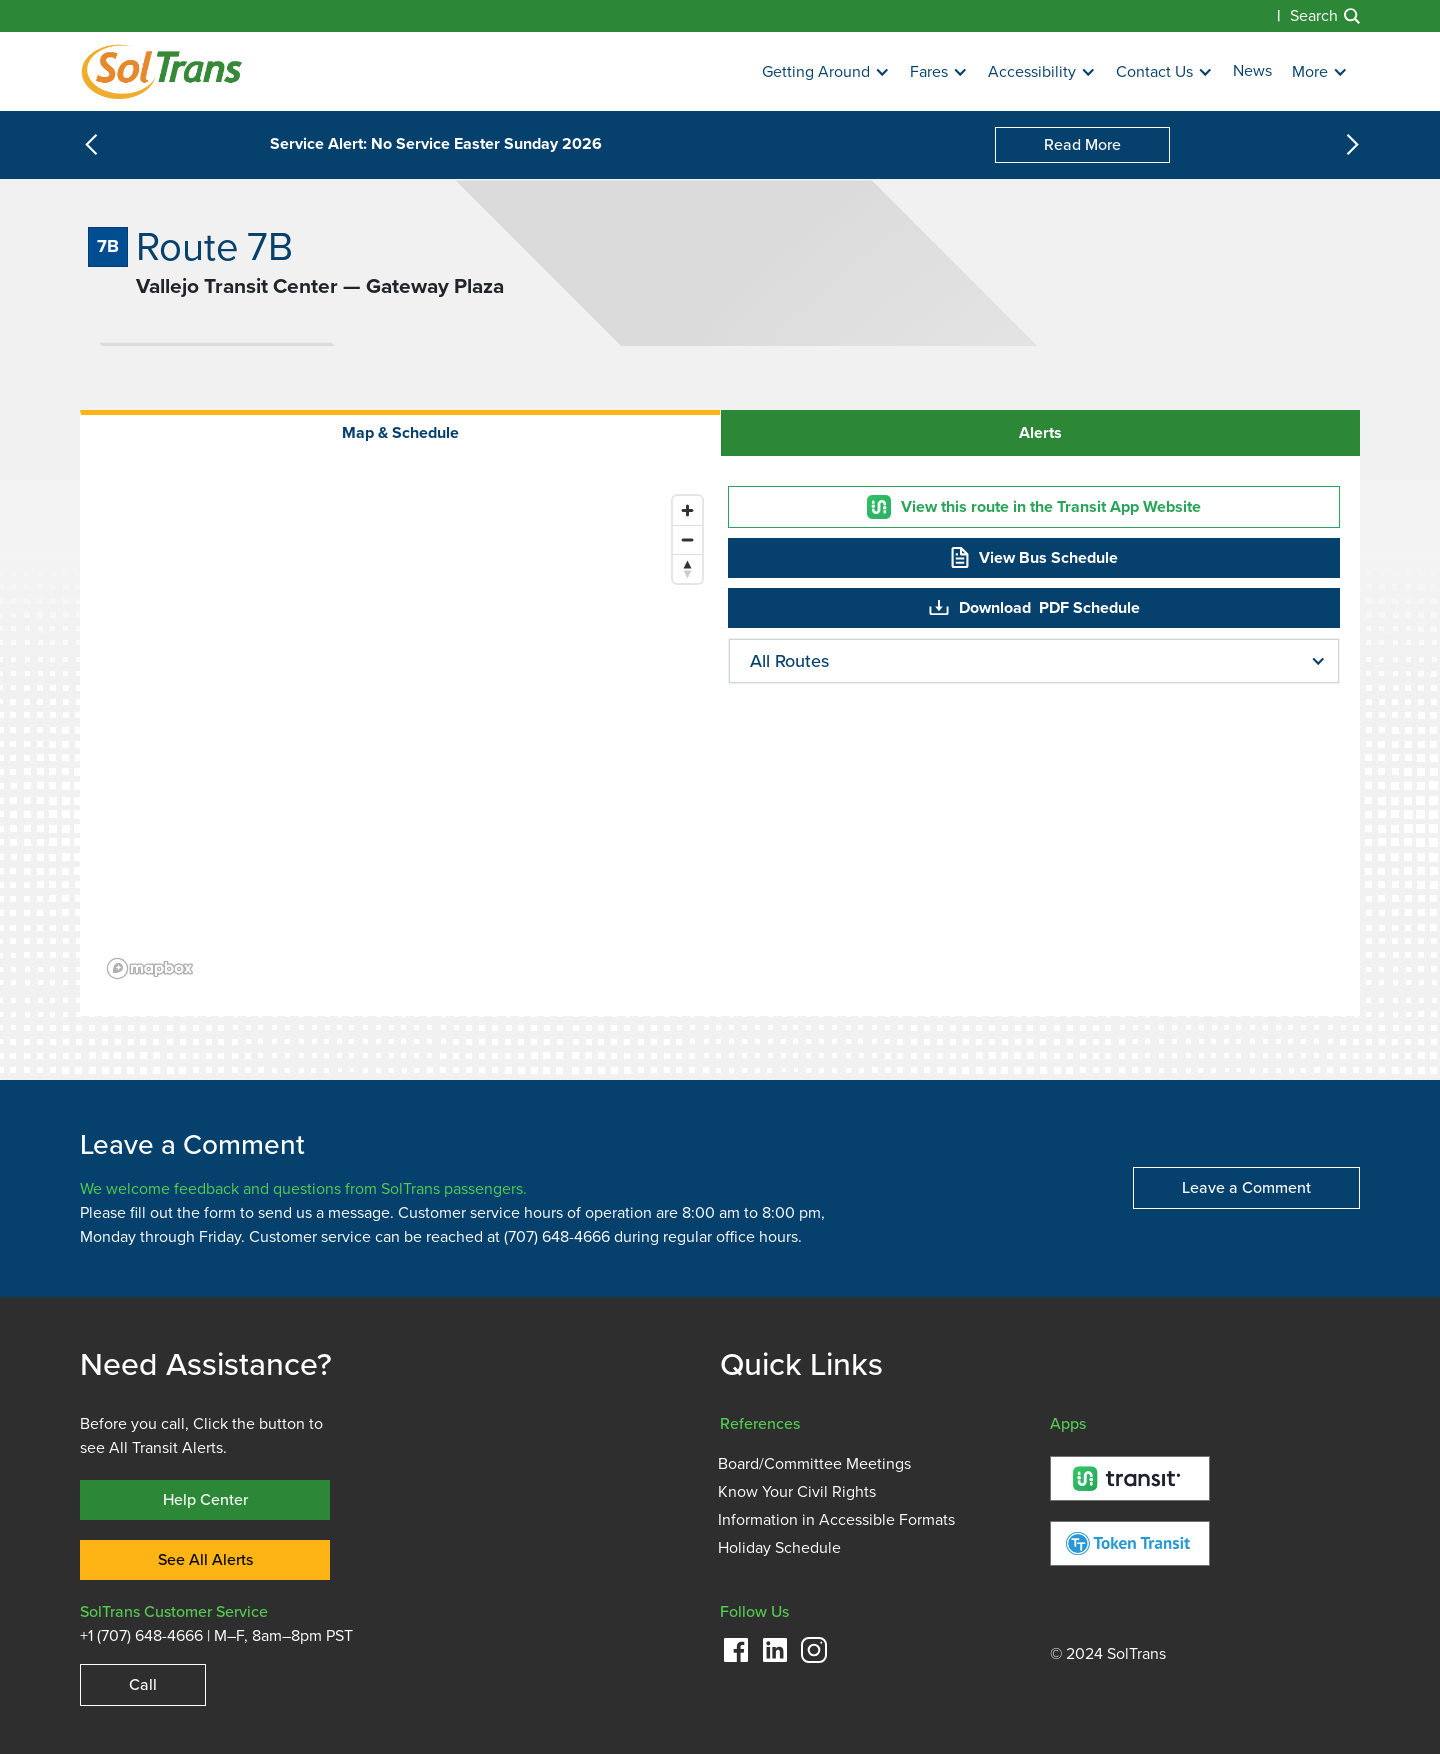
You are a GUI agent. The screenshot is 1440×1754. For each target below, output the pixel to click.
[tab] (400, 433)
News (1252, 71)
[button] (826, 72)
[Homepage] (161, 71)
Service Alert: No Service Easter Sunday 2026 (436, 145)
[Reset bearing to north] (687, 568)
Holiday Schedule (779, 1548)
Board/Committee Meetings (814, 1464)
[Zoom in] (687, 510)
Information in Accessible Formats (836, 1520)
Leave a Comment (1246, 1187)
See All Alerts (205, 1559)
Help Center (205, 1499)
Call (143, 1684)
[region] (406, 736)
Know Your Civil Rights (797, 1492)
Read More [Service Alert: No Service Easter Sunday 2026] (1082, 144)
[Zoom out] (687, 539)
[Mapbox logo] (150, 968)
